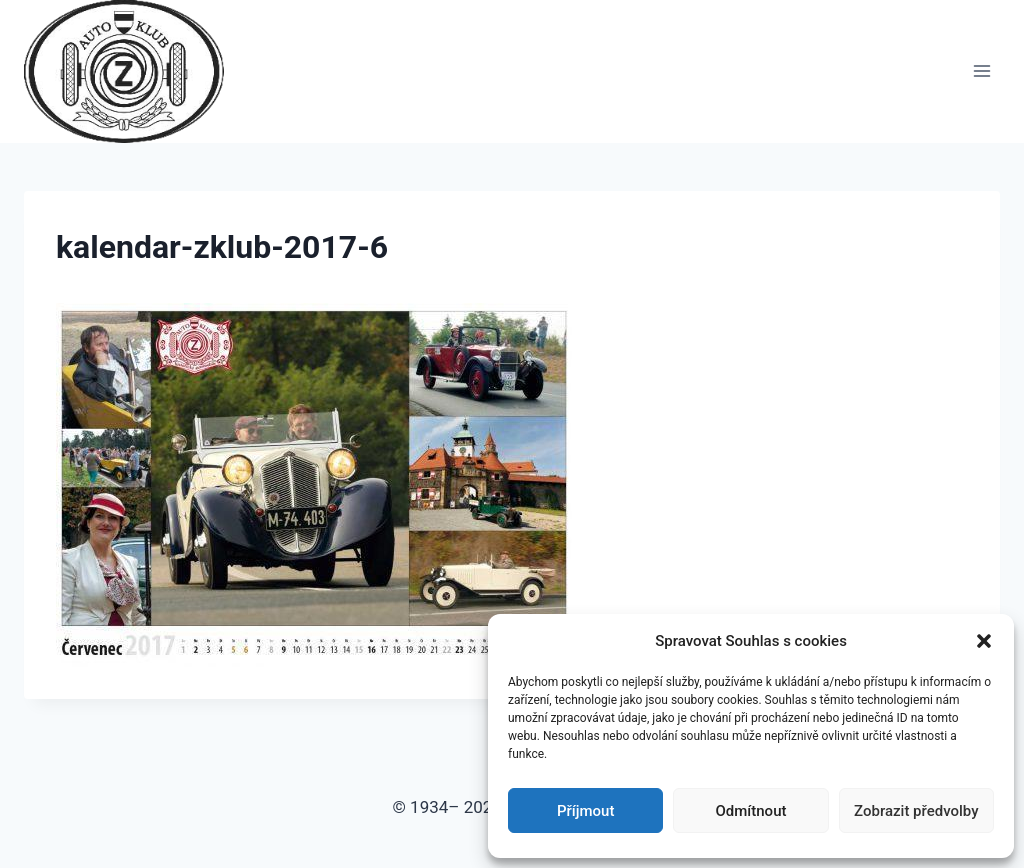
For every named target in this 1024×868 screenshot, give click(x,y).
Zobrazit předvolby (916, 811)
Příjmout (585, 811)
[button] (984, 641)
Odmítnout (751, 811)
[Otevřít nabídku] (981, 71)
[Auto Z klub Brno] (132, 71)
